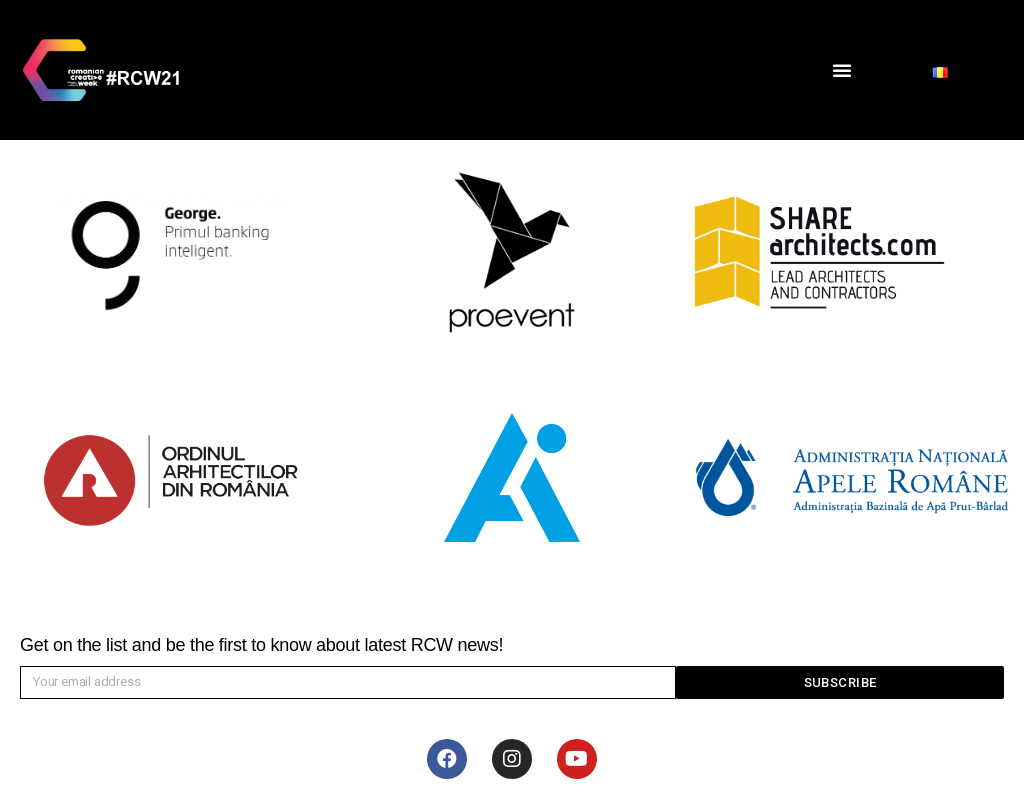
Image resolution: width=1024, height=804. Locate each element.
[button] (842, 70)
